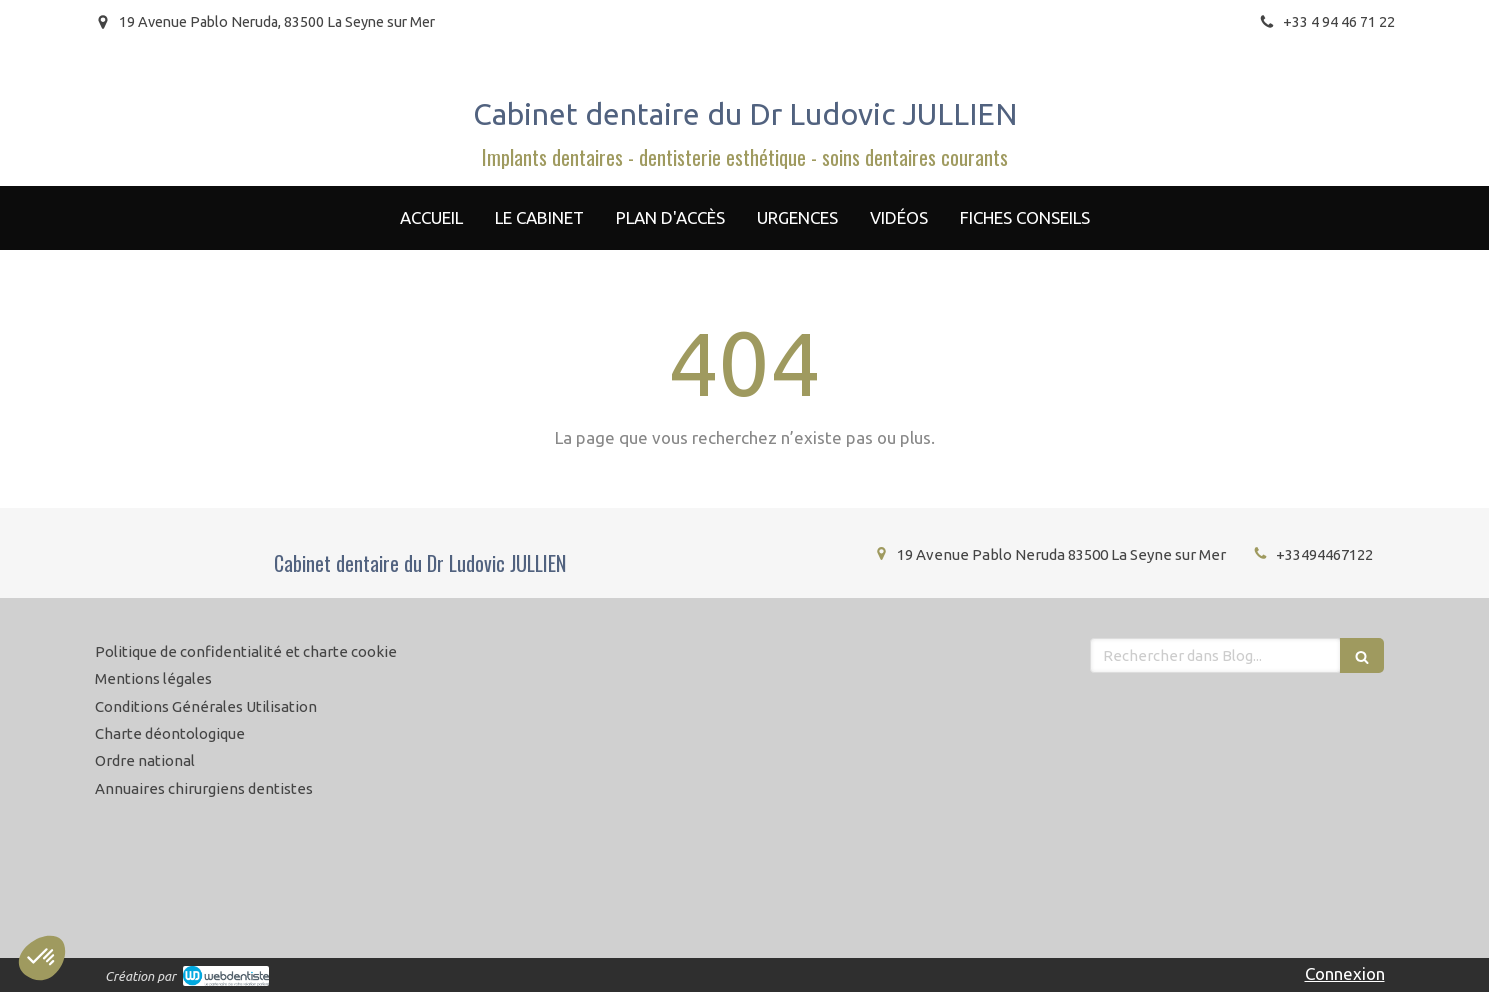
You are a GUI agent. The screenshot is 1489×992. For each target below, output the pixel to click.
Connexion (1345, 973)
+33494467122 (1324, 554)
